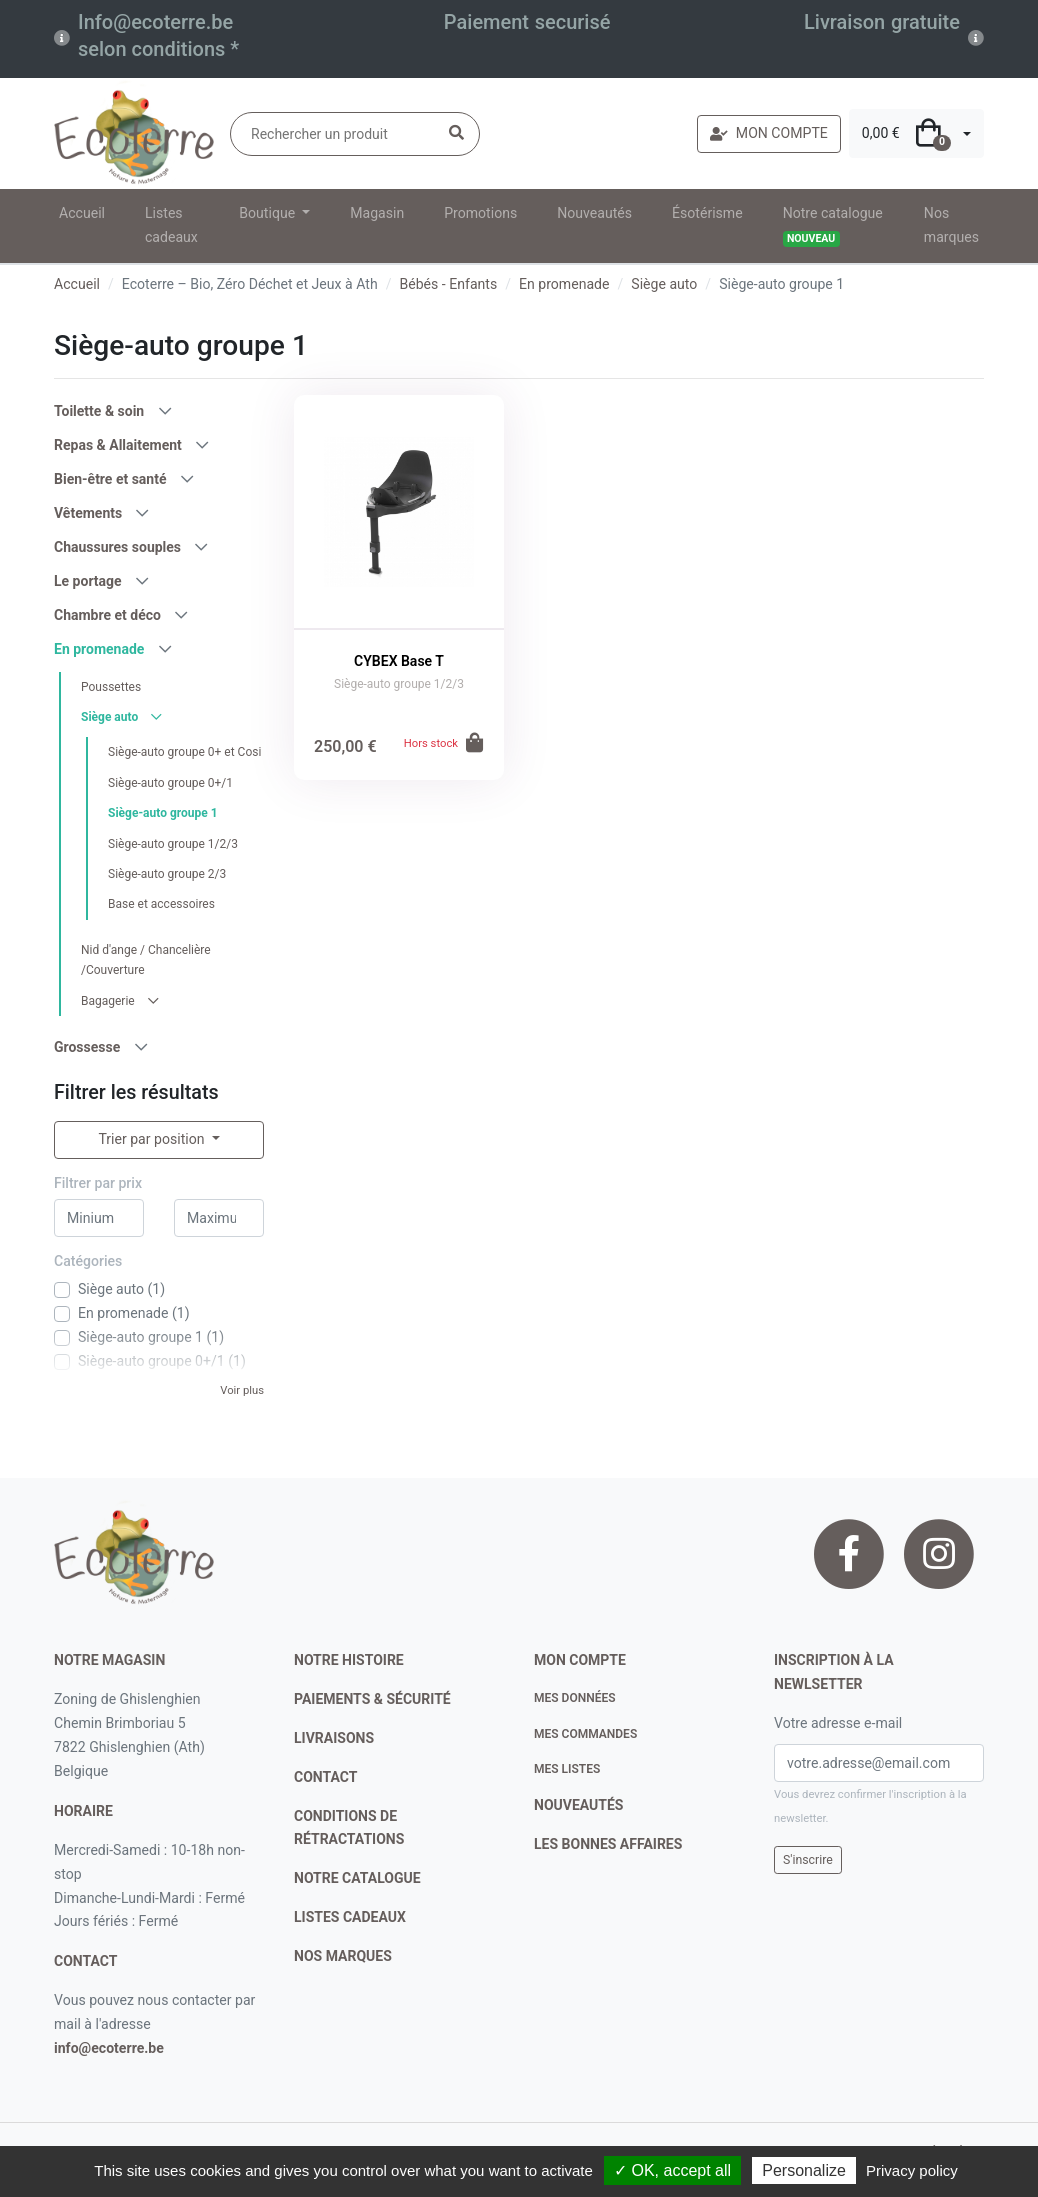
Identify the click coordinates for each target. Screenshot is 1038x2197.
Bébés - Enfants (448, 284)
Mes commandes (585, 1734)
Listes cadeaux (171, 225)
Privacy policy (912, 2170)
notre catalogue (357, 1878)
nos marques (343, 1956)
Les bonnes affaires (608, 1844)
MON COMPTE (769, 133)
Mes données (575, 1698)
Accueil (82, 213)
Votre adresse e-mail (838, 1723)
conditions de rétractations (349, 1828)
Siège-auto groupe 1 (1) (151, 1337)
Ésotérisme (707, 213)
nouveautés (578, 1805)
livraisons (334, 1738)
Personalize (804, 2170)
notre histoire (349, 1660)
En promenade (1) (134, 1313)
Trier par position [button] (153, 1139)
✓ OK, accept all (672, 2170)
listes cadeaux (350, 1917)
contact (85, 1961)
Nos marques (951, 225)
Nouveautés (594, 213)
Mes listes (567, 1769)
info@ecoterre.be (109, 2048)
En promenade (564, 284)
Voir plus (242, 1390)
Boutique (268, 213)
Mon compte (580, 1660)
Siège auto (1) (121, 1289)
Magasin (377, 213)
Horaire (83, 1811)
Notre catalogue (833, 226)
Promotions (480, 213)
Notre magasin (109, 1660)
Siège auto (664, 284)
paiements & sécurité (372, 1699)
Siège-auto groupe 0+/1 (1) (162, 1361)
